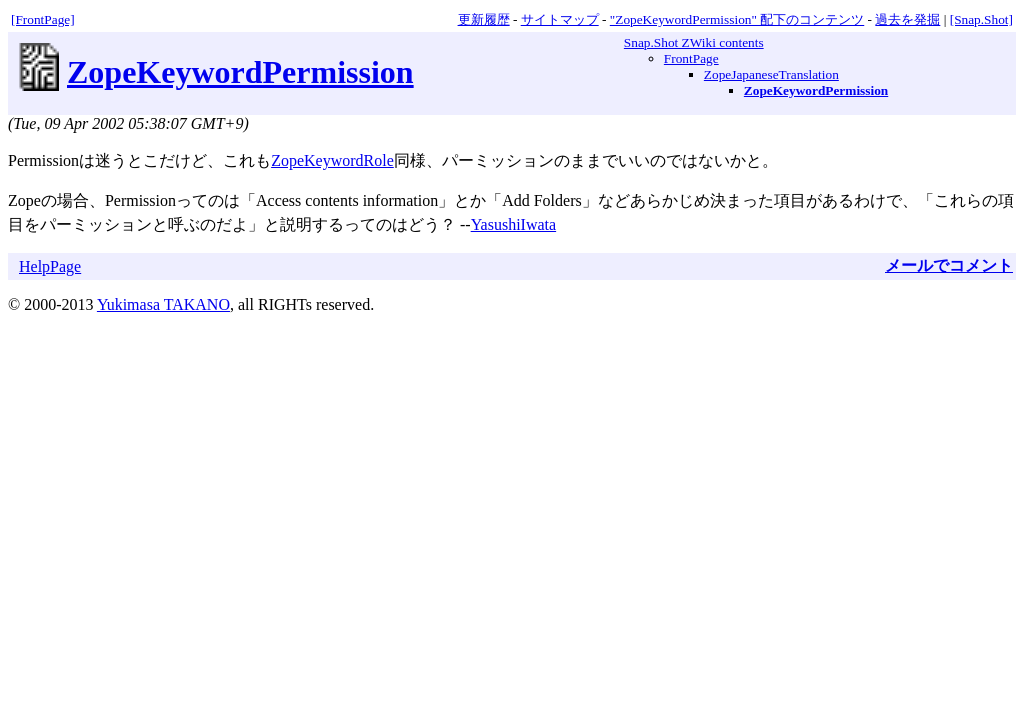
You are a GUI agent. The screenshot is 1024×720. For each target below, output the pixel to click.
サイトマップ (560, 19)
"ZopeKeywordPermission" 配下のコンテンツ (737, 19)
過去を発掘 (907, 19)
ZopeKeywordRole (332, 160)
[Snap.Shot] (981, 19)
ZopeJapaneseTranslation (771, 74)
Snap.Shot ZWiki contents (694, 42)
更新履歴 (484, 19)
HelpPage (50, 266)
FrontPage (691, 58)
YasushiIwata (513, 224)
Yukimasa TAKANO (163, 304)
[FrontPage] (43, 19)
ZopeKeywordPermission (240, 72)
